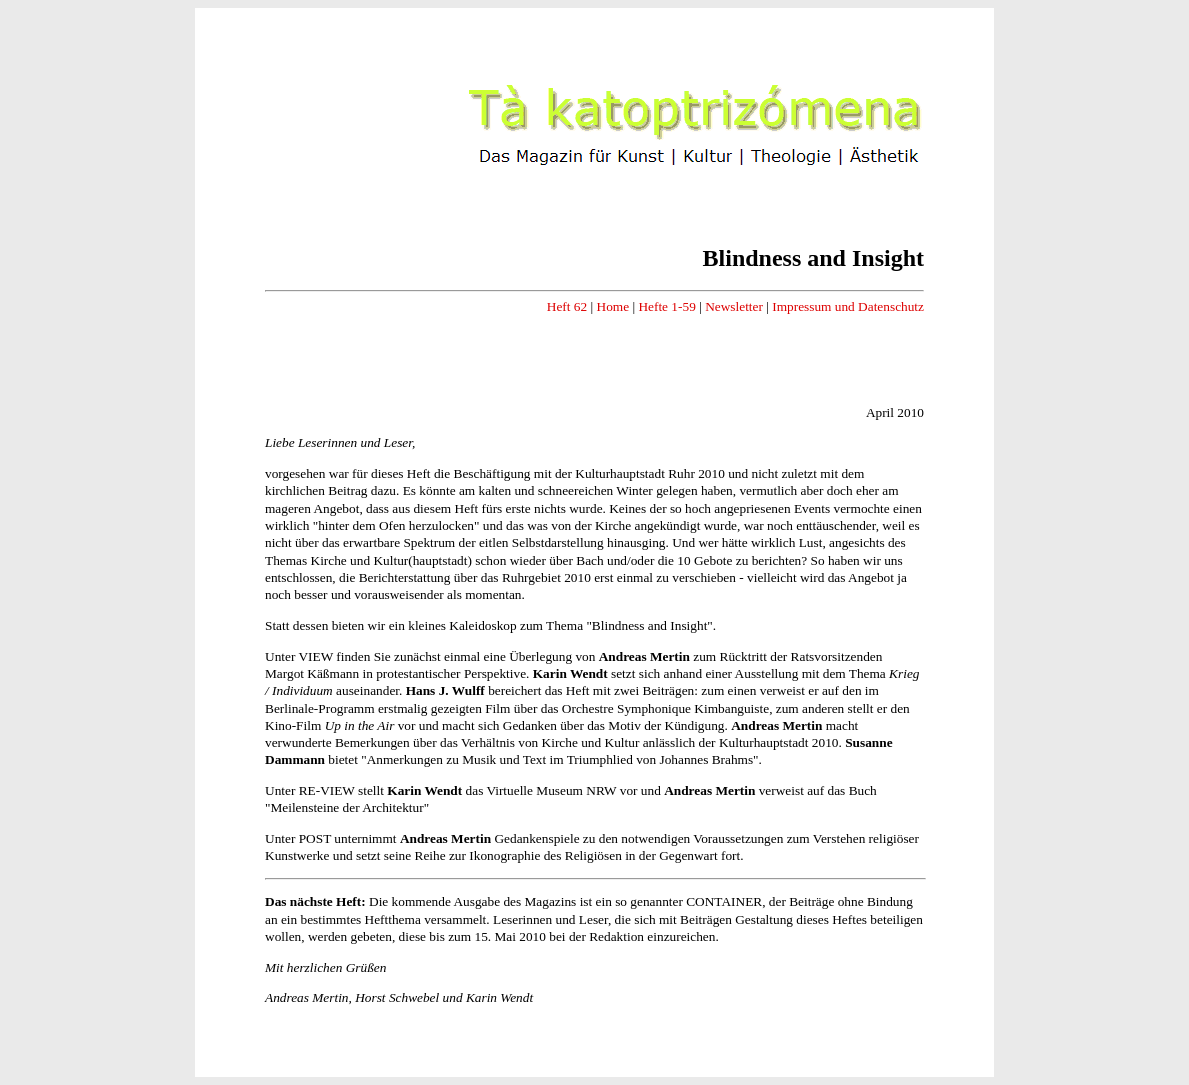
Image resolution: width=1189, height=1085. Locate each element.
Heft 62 (567, 306)
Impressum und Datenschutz (848, 306)
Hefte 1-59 (666, 306)
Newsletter (734, 306)
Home (613, 306)
